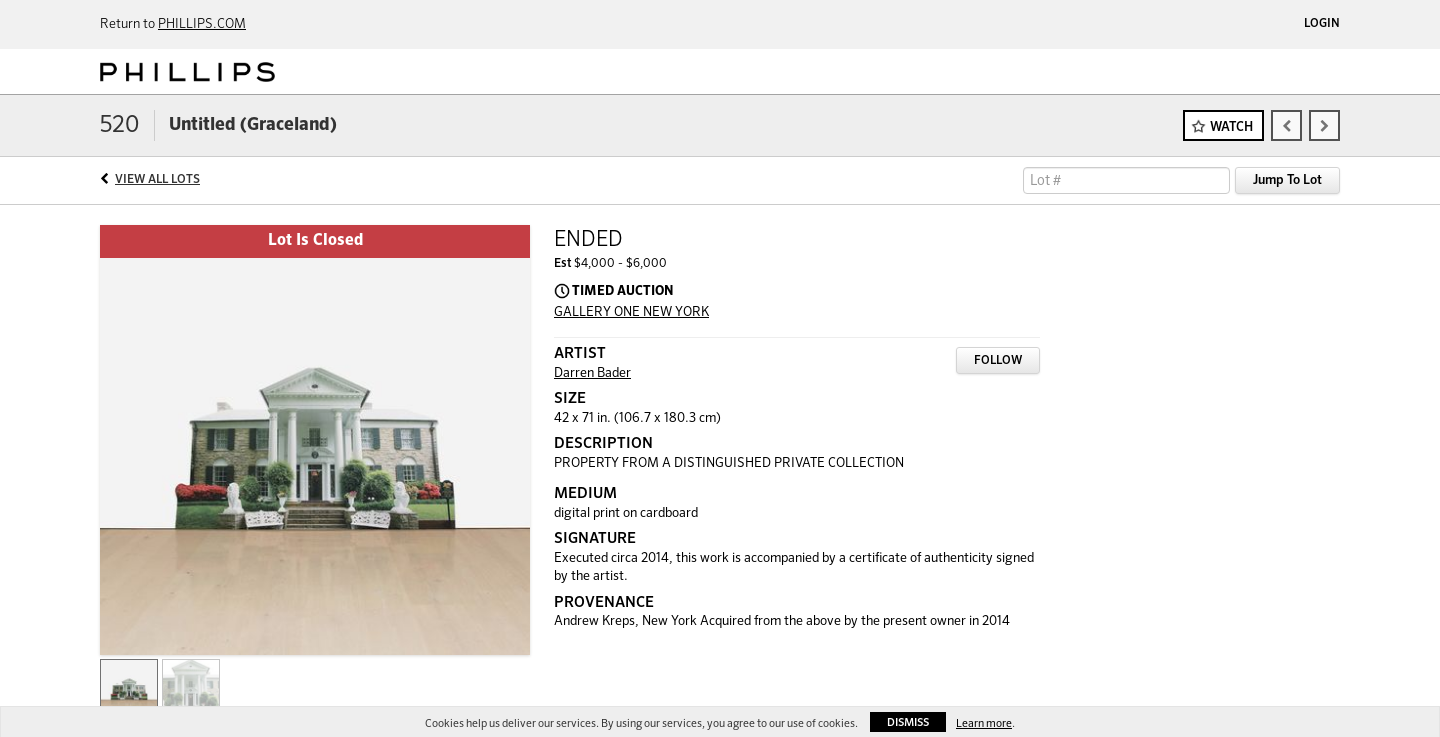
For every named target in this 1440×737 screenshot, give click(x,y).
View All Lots (157, 180)
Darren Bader (592, 373)
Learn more (984, 723)
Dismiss (908, 722)
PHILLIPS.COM (202, 24)
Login (1322, 24)
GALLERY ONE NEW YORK (631, 312)
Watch (1231, 127)
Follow (998, 361)
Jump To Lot (1287, 180)
